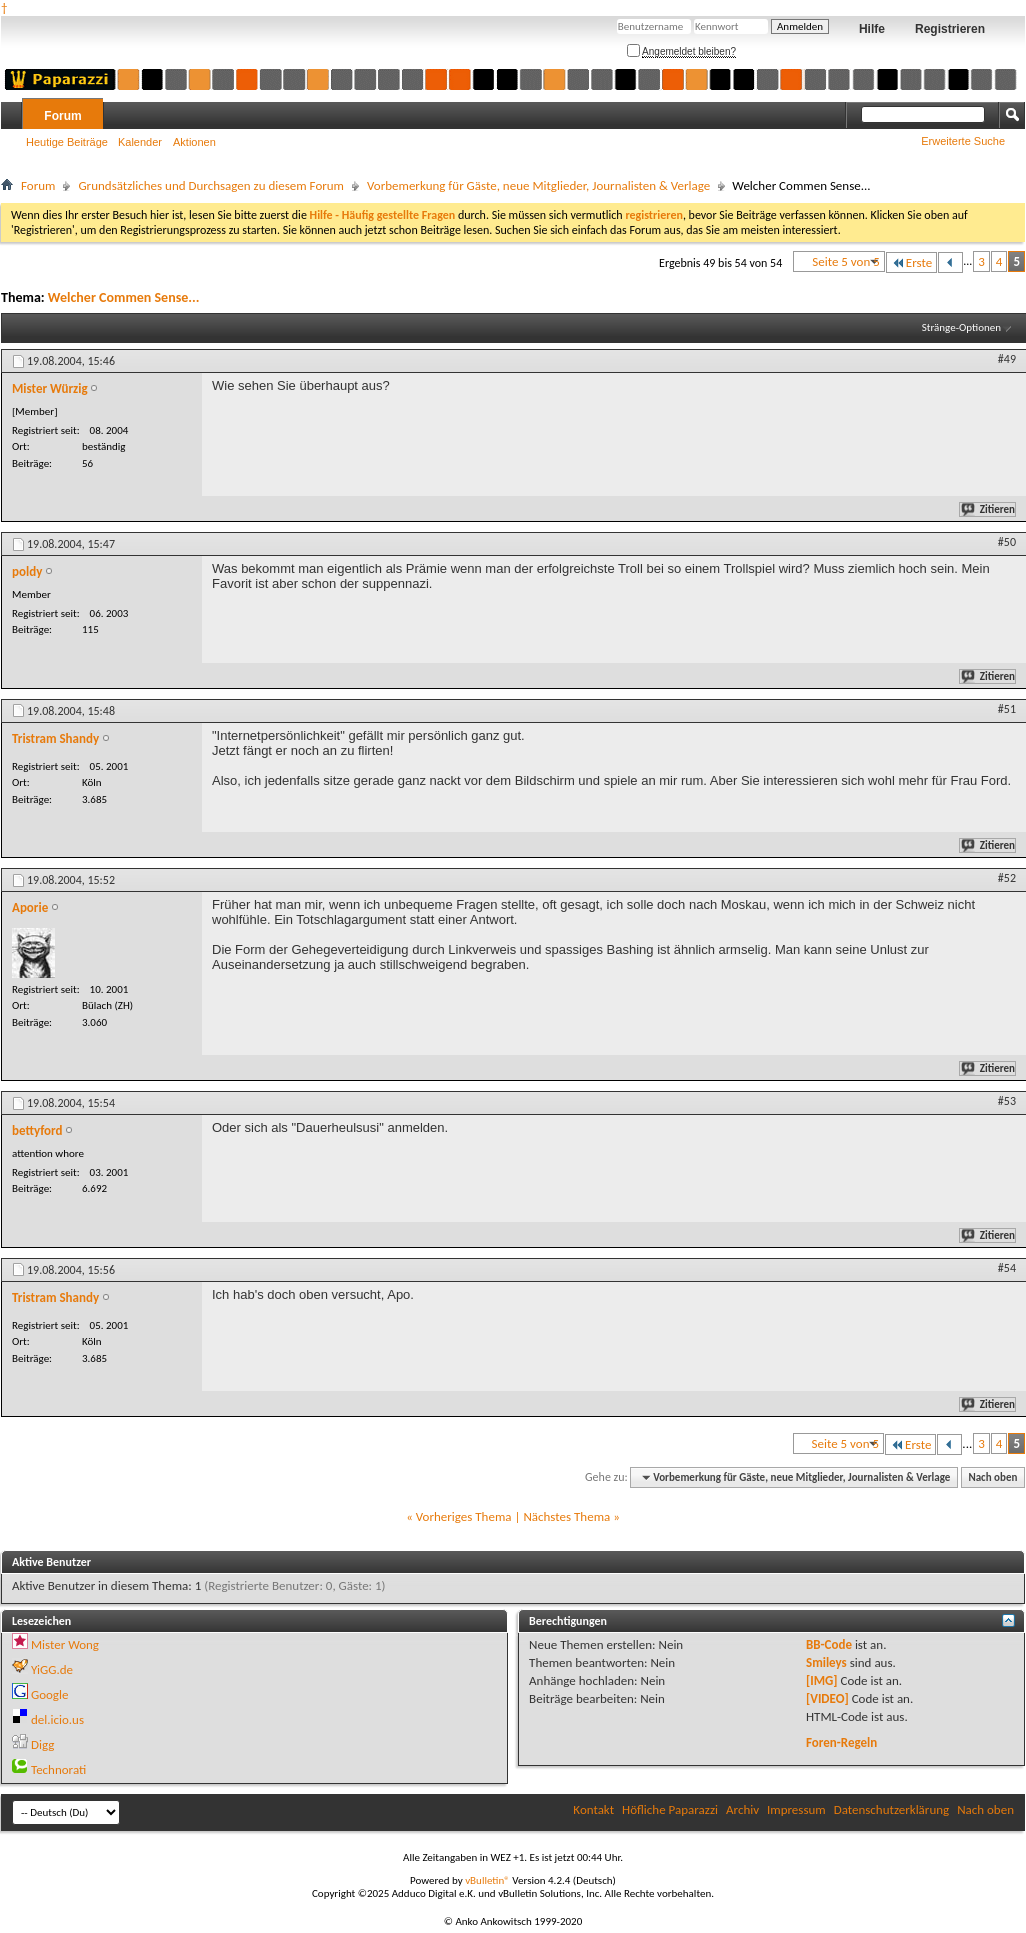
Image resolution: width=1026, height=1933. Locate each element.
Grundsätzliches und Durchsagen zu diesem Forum (211, 185)
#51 (1007, 709)
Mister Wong (65, 1644)
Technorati (58, 1769)
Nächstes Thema (566, 1516)
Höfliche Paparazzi (670, 1809)
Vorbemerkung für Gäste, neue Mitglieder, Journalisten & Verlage (538, 185)
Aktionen (194, 142)
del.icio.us (57, 1719)
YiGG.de (52, 1669)
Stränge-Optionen (961, 327)
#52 (1007, 878)
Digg (42, 1744)
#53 (1007, 1101)
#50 (1007, 542)
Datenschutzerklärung (892, 1809)
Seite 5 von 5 (846, 261)
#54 (1007, 1268)
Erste (911, 262)
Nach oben (992, 1477)
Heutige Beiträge (67, 142)
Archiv (742, 1809)
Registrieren (950, 29)
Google (49, 1694)
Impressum (796, 1809)
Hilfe (872, 29)
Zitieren (989, 509)
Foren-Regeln (841, 1742)
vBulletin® (487, 1880)
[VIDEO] (827, 1698)
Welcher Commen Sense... (124, 297)
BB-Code (829, 1644)
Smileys (826, 1662)
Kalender (140, 142)
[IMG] (822, 1680)
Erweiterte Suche (963, 141)
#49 (1007, 359)
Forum (62, 116)
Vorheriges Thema (464, 1516)
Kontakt (593, 1809)
